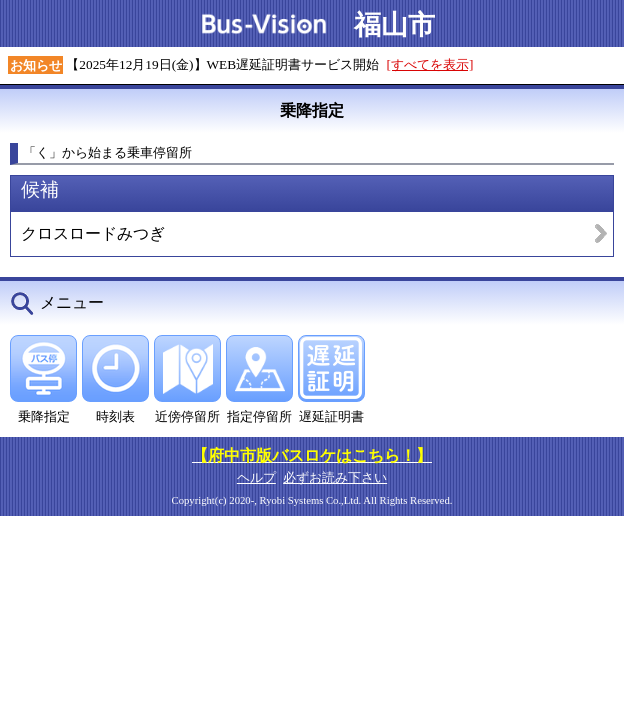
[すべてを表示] (430, 64)
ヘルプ (256, 477)
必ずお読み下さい (335, 477)
